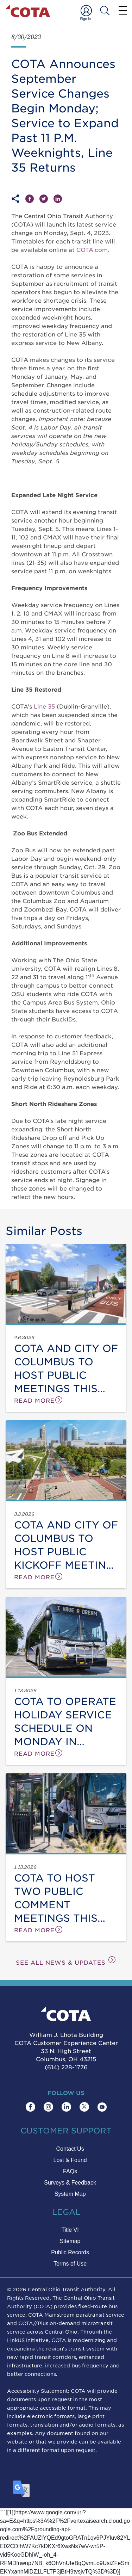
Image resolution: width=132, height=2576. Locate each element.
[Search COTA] (105, 10)
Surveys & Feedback (70, 2183)
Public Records (70, 2252)
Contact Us (70, 2149)
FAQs (70, 2171)
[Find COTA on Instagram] (48, 2107)
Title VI (69, 2230)
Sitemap (70, 2241)
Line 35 (44, 706)
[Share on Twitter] (46, 198)
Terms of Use (70, 2264)
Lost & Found (70, 2160)
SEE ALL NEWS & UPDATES (66, 1961)
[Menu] (123, 10)
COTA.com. (92, 249)
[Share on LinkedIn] (58, 198)
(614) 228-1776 (66, 2066)
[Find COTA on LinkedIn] (66, 2107)
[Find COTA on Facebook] (30, 2107)
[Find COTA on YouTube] (102, 2107)
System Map (70, 2194)
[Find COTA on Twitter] (84, 2107)
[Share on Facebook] (32, 198)
